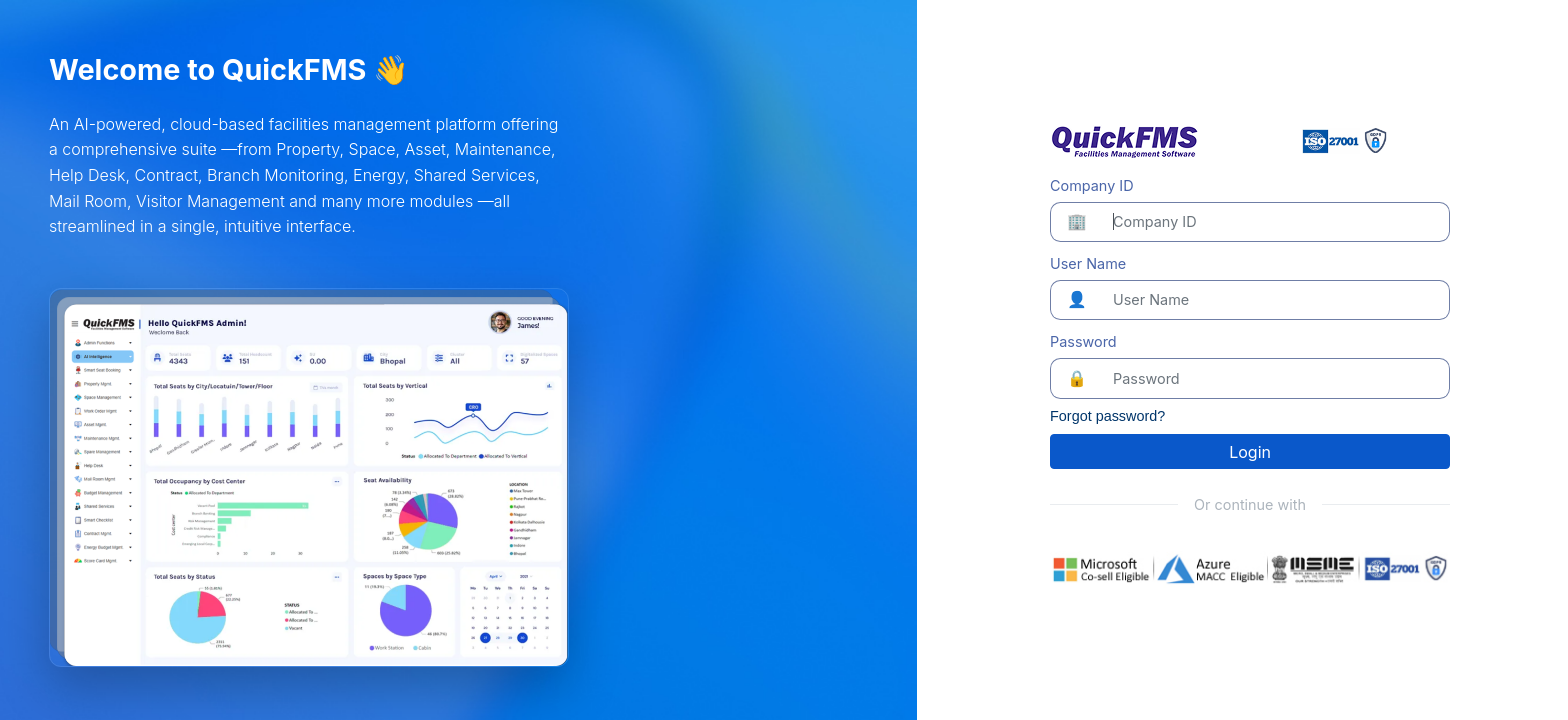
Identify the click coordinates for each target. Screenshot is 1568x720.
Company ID (1091, 185)
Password (1083, 341)
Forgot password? (1107, 416)
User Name (1088, 263)
